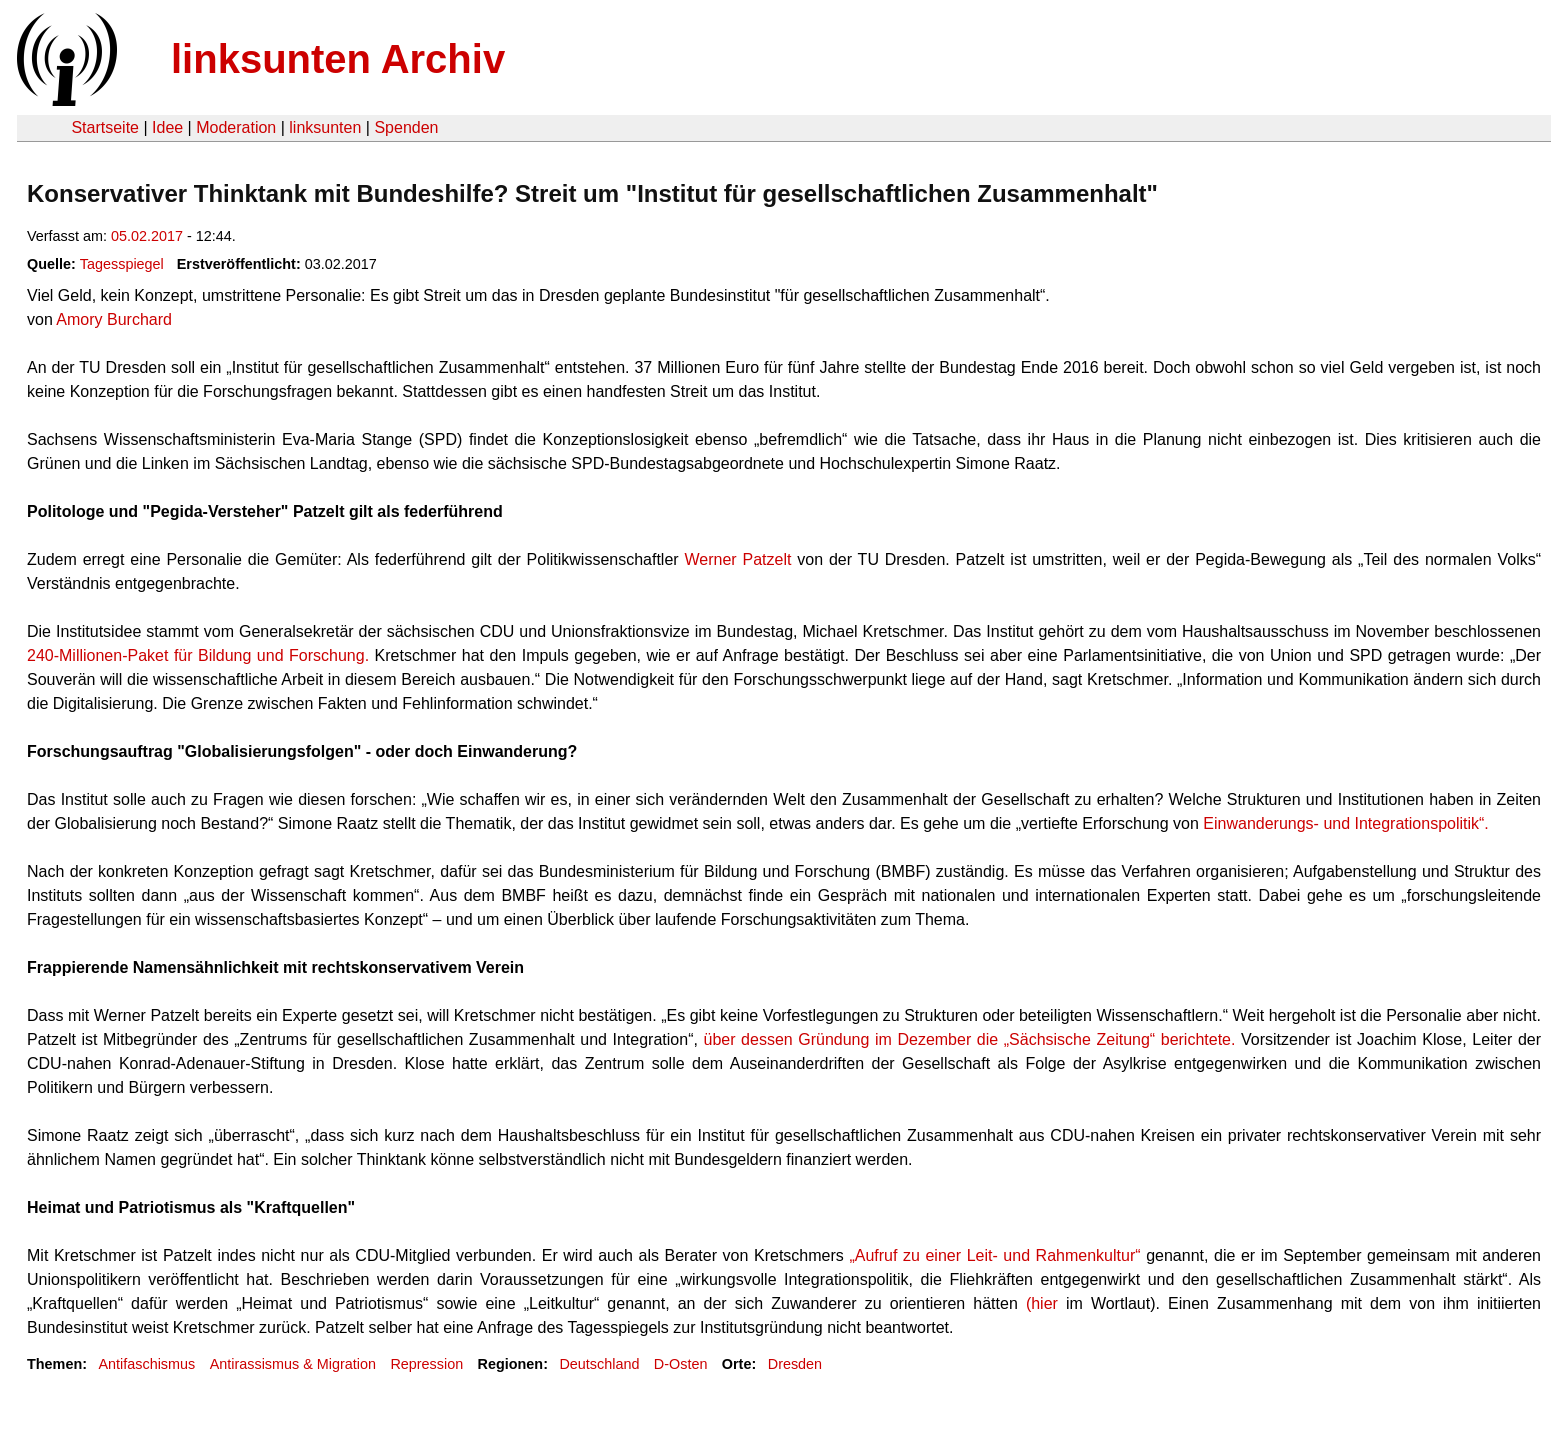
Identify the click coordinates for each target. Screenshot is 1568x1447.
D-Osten (681, 1364)
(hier (1042, 1303)
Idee (167, 127)
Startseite (105, 127)
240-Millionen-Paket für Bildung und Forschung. (198, 655)
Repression (426, 1364)
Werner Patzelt (738, 559)
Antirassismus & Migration (293, 1364)
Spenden (406, 127)
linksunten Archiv (338, 59)
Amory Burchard (114, 319)
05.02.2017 (147, 236)
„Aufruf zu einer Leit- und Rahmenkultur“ (994, 1255)
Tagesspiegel (122, 264)
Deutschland (599, 1364)
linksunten (325, 127)
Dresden (795, 1364)
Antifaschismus (146, 1364)
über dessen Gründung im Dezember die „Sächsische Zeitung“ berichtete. (969, 1039)
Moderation (236, 127)
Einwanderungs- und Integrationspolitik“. (1346, 823)
